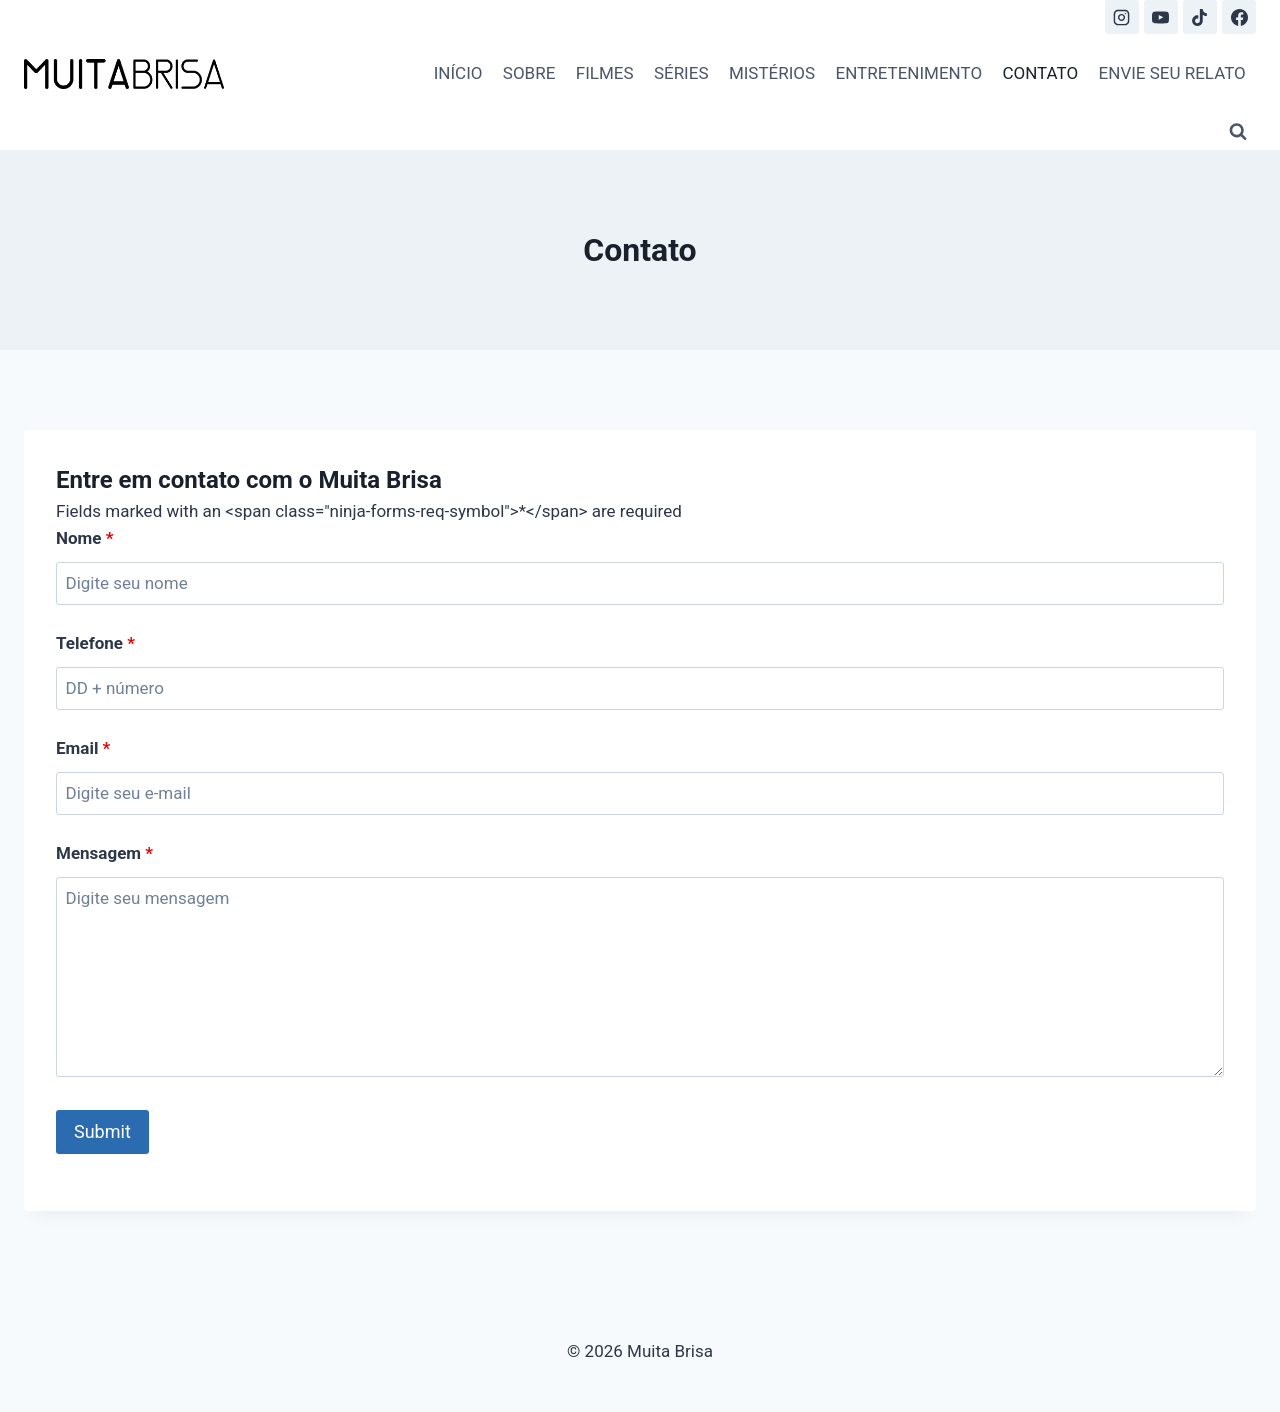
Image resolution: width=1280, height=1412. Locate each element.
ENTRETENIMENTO (909, 73)
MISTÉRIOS (772, 73)
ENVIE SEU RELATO (1172, 73)
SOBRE (529, 73)
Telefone (95, 643)
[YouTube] (1161, 17)
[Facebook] (1239, 17)
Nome (84, 538)
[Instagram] (1122, 17)
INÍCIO (458, 73)
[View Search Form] (1238, 132)
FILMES (605, 73)
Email (83, 748)
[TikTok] (1200, 17)
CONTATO (1040, 73)
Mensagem (104, 853)
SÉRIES (681, 73)
